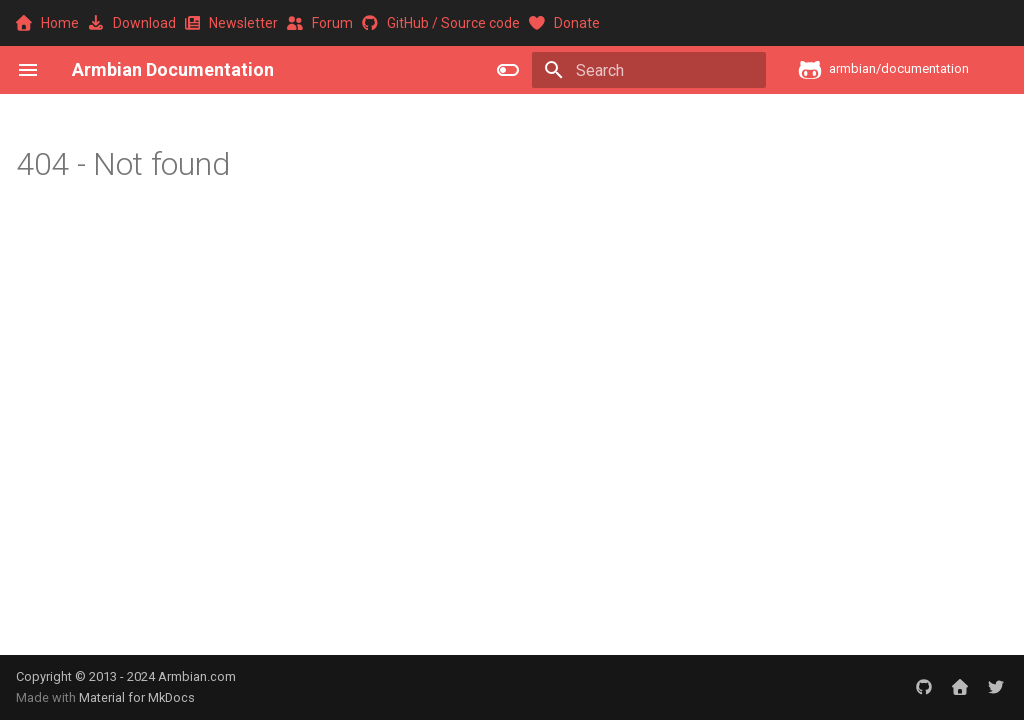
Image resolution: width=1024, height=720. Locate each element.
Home (49, 23)
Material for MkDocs (137, 697)
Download (133, 23)
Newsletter (233, 23)
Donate (564, 23)
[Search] (649, 70)
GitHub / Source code (442, 23)
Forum (321, 23)
